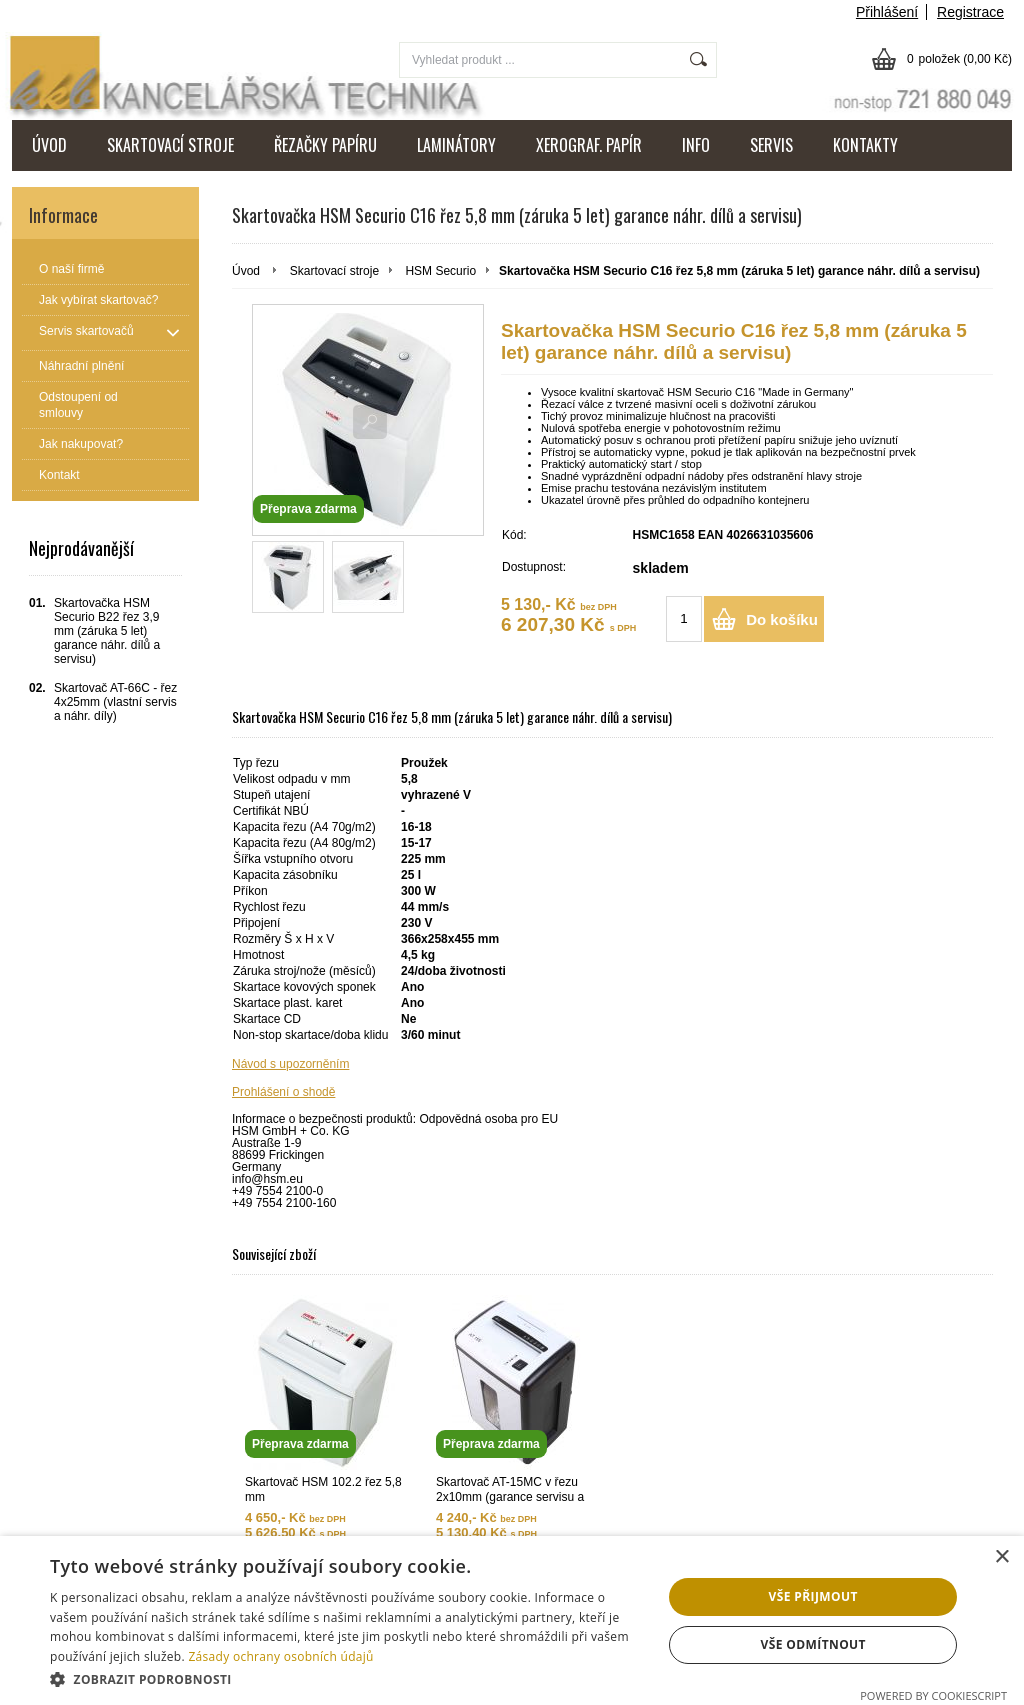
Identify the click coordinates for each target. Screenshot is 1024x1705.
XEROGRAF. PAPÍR (589, 145)
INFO (696, 145)
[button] (347, 1678)
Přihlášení (887, 12)
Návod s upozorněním (290, 1064)
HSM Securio (440, 271)
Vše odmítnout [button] (812, 1644)
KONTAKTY (865, 145)
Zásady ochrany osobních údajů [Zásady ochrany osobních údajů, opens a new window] (280, 1656)
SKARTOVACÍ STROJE (170, 145)
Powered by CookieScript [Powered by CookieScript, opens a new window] (933, 1695)
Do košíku (782, 619)
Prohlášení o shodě (283, 1092)
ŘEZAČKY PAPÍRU (325, 145)
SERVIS (771, 145)
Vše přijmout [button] (813, 1596)
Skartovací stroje (334, 271)
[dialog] (512, 1620)
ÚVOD (49, 145)
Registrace (970, 12)
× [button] (1001, 1557)
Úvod (246, 271)
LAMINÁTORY (456, 145)
